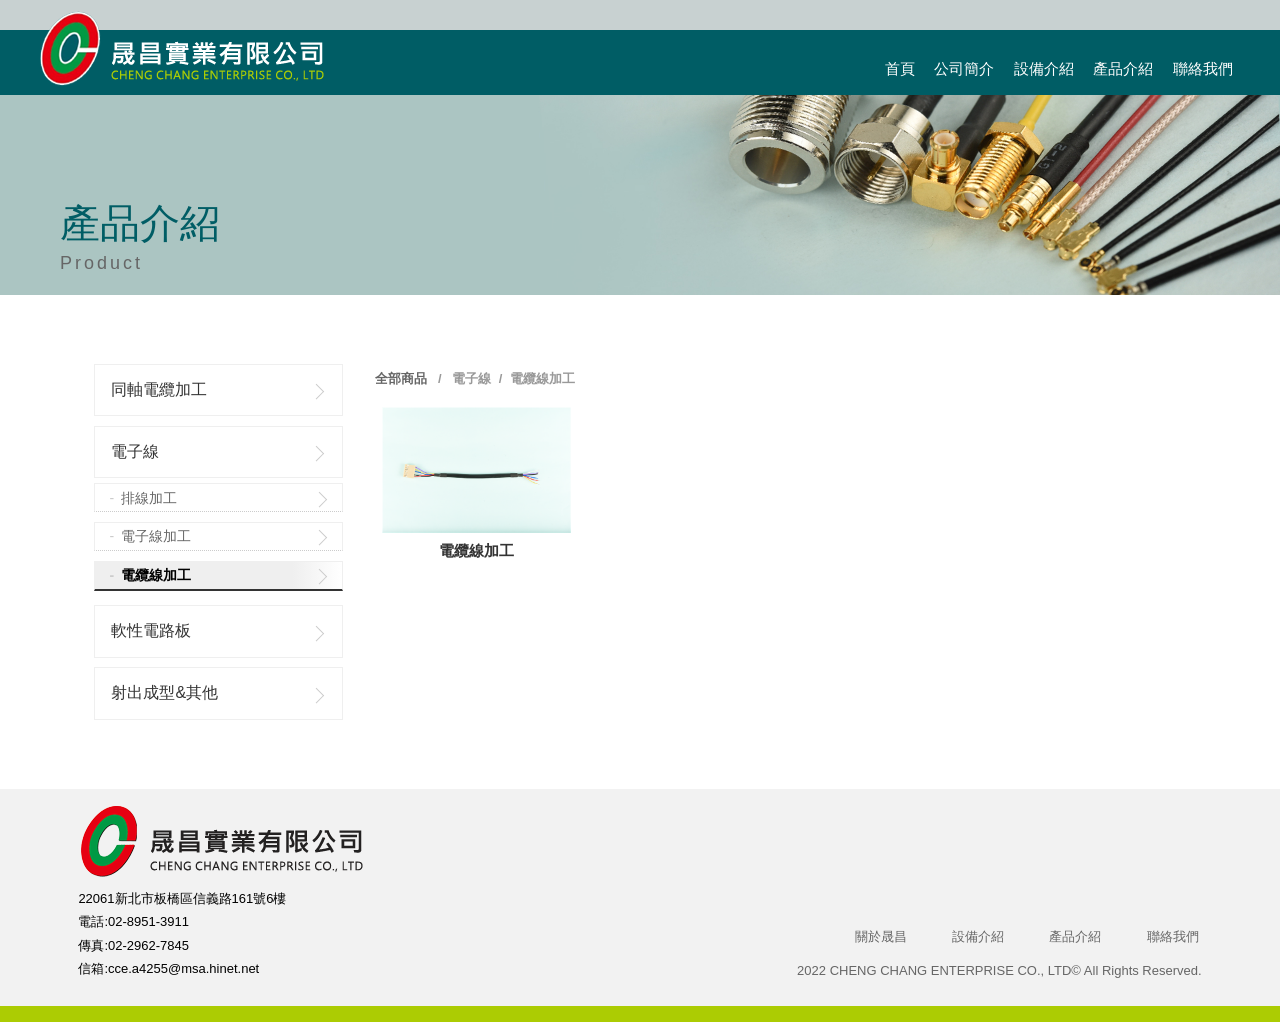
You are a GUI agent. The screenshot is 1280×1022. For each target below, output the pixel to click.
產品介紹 (1123, 68)
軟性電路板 (151, 630)
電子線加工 (156, 536)
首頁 (900, 68)
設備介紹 (1044, 68)
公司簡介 (964, 68)
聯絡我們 (1203, 68)
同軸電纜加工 (159, 389)
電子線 (135, 451)
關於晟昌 (881, 936)
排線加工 (149, 498)
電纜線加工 (156, 575)
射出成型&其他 (164, 692)
